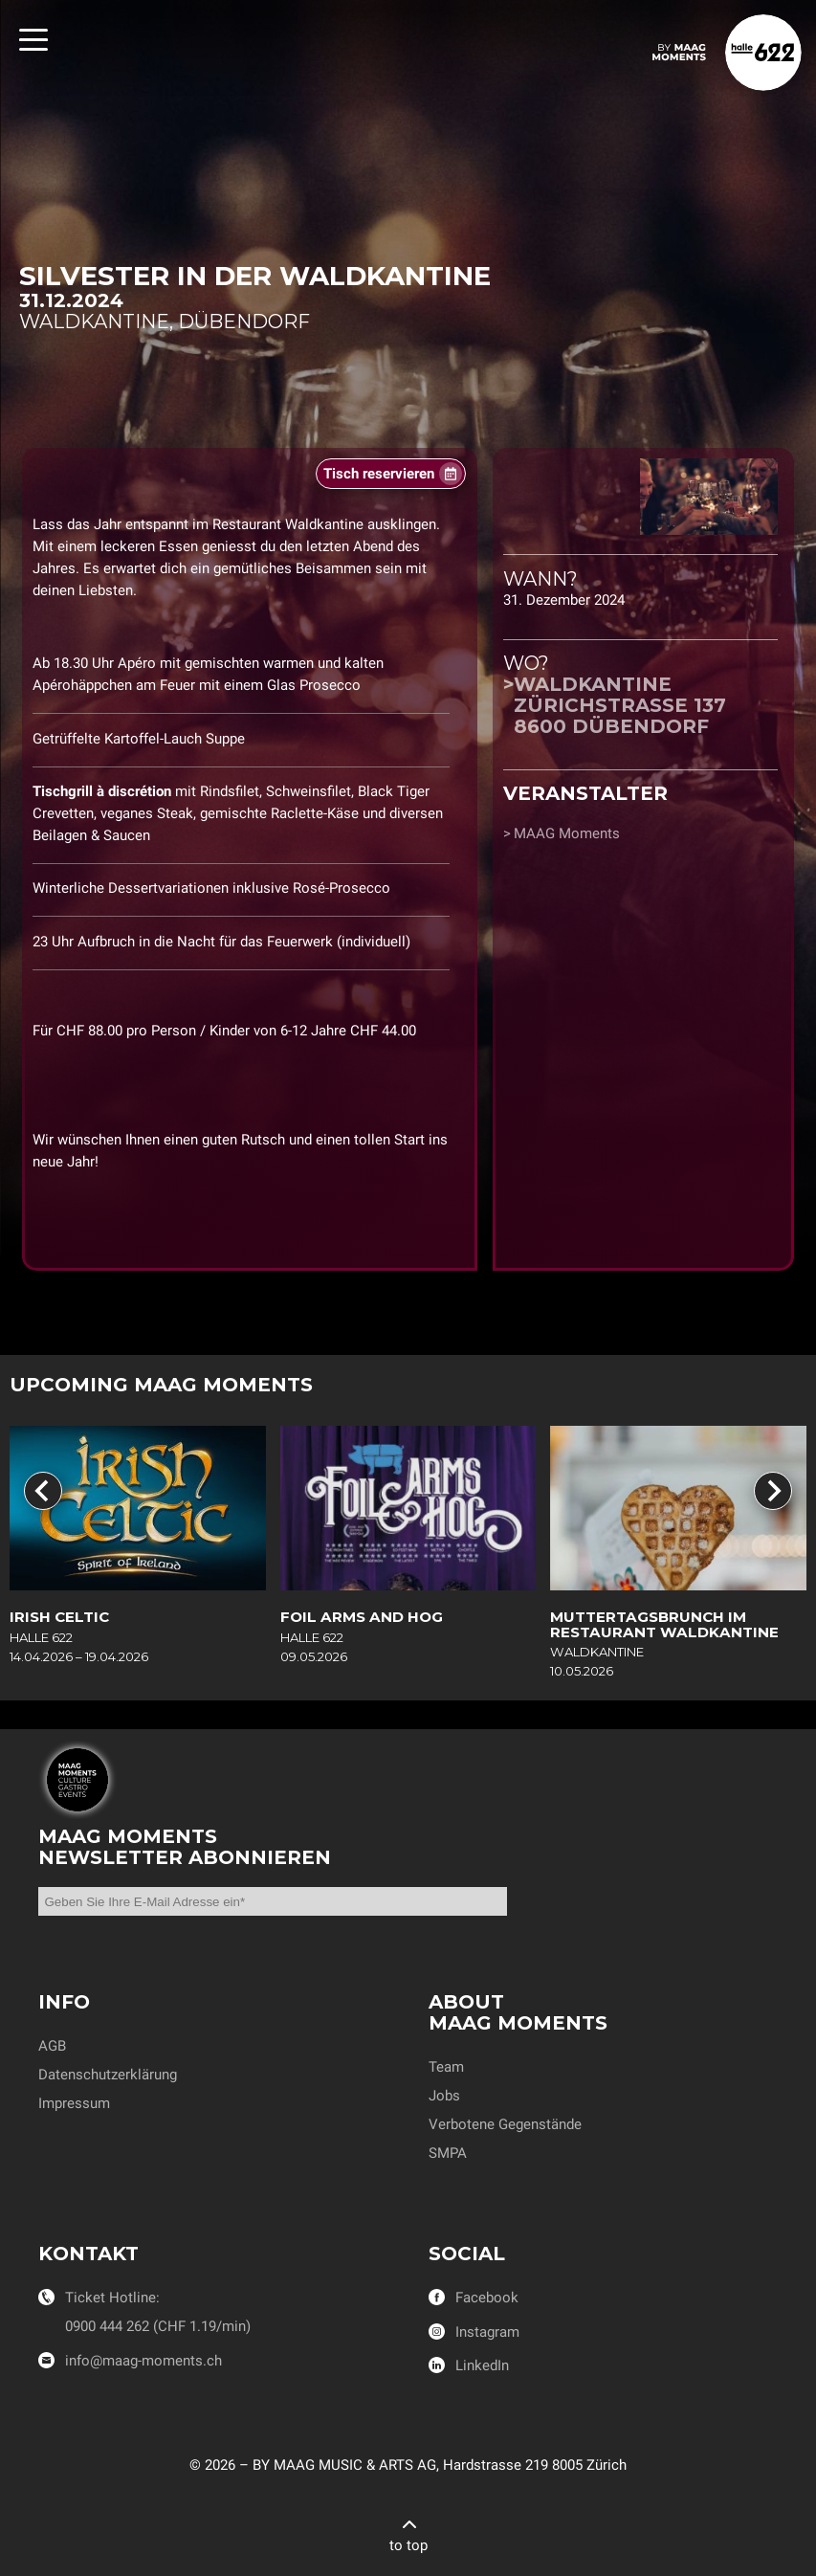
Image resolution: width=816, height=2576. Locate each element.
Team (446, 2067)
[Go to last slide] (43, 1491)
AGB (52, 2045)
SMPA (448, 2153)
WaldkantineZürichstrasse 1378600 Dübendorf (620, 705)
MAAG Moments (567, 833)
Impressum (74, 2103)
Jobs (444, 2095)
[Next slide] (773, 1491)
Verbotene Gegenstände (505, 2124)
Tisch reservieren (378, 473)
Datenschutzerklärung (107, 2074)
